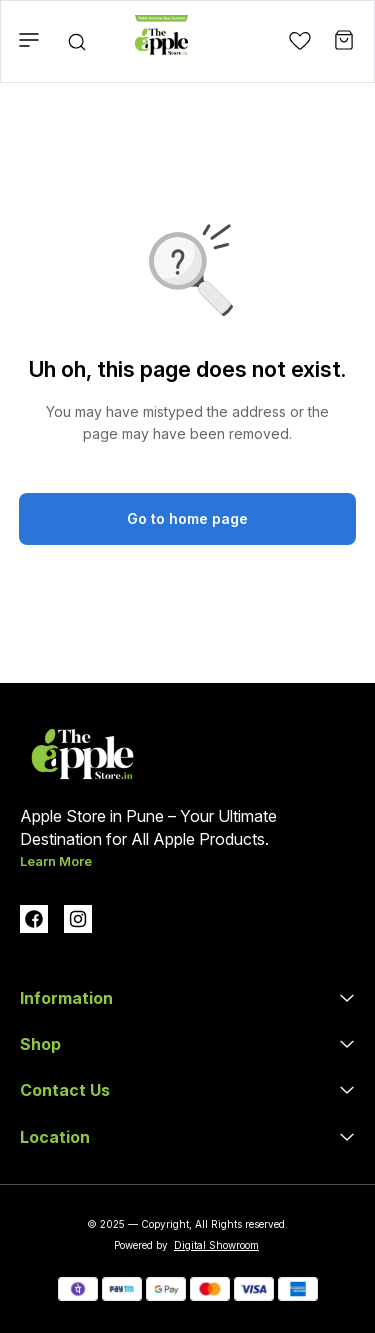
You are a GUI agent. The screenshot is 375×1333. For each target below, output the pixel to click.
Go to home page (187, 518)
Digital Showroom (216, 1245)
